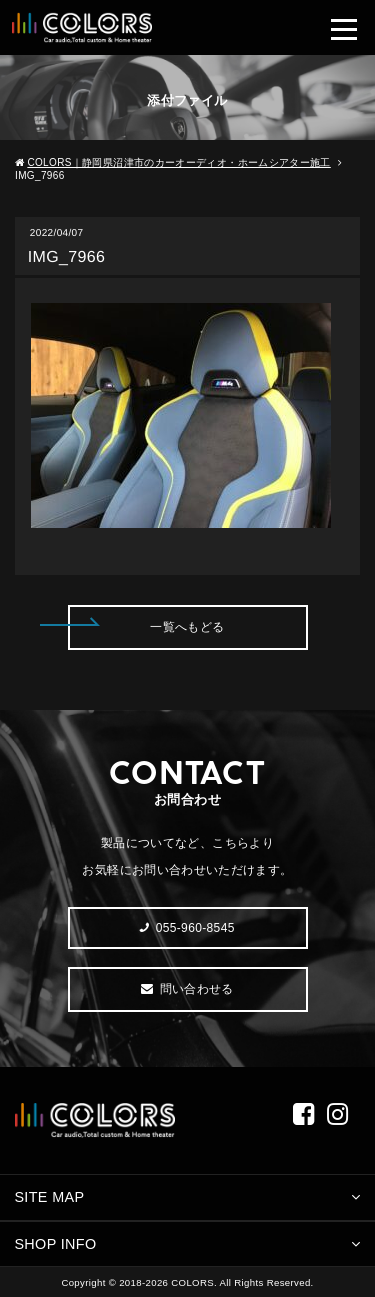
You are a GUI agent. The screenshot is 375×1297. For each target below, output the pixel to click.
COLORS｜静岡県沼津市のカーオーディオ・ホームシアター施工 (178, 162)
